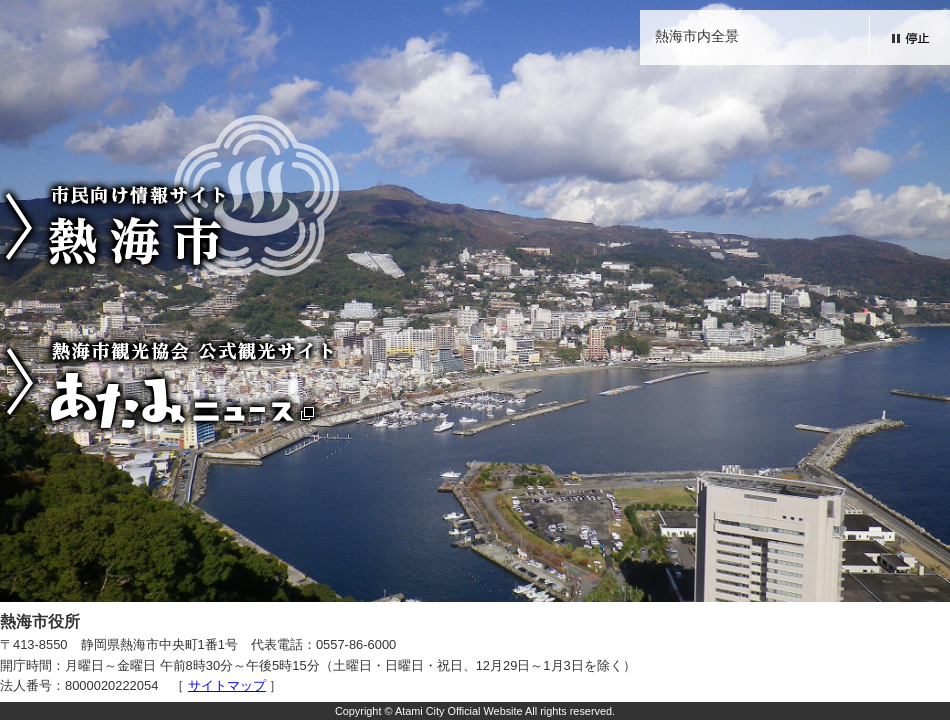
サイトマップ (227, 685)
